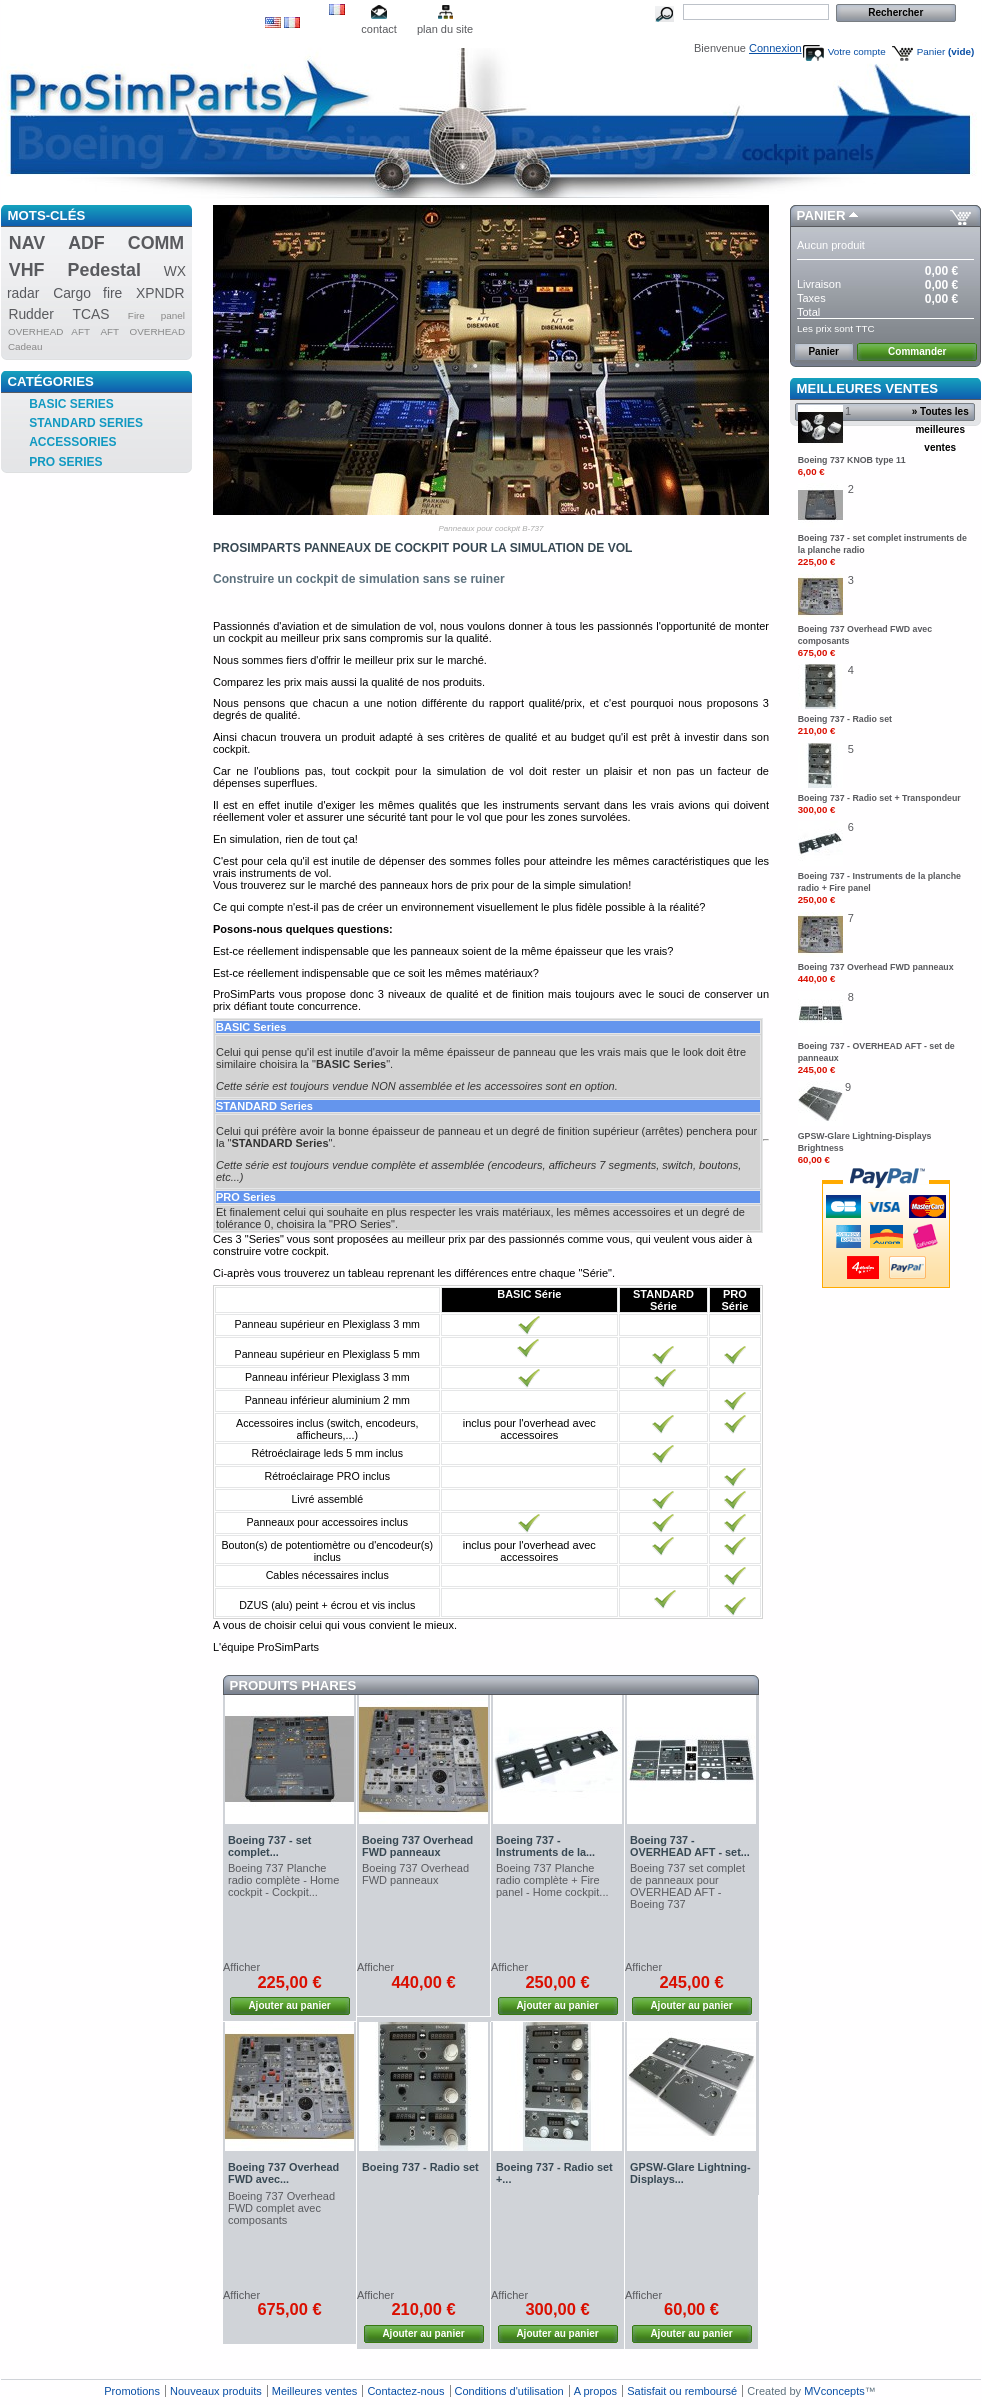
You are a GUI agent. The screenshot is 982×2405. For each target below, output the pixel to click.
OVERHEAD (157, 331)
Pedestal (104, 270)
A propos (595, 2391)
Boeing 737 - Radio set (420, 2167)
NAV (27, 243)
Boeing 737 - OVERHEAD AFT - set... (690, 1846)
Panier (946, 51)
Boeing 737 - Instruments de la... (545, 1846)
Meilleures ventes (867, 388)
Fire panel (156, 315)
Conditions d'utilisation (509, 2391)
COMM (156, 243)
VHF (27, 270)
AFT (109, 331)
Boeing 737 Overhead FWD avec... (283, 2173)
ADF (86, 243)
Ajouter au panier (289, 2005)
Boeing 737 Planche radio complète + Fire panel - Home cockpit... (552, 1880)
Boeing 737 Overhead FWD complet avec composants (281, 2208)
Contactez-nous (405, 2391)
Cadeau (25, 346)
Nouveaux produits (216, 2391)
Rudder (30, 314)
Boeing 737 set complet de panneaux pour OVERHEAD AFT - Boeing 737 (687, 1886)
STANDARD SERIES (86, 423)
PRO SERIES (65, 462)
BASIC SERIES (71, 404)
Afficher (241, 1967)
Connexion (775, 48)
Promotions (132, 2391)
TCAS (91, 314)
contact (378, 29)
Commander (917, 351)
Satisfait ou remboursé (682, 2391)
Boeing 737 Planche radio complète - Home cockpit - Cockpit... (283, 1880)
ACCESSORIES (72, 442)
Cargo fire (87, 293)
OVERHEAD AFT (49, 331)
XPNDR (160, 293)
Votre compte (857, 51)
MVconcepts (834, 2391)
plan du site (445, 29)
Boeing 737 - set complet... (269, 1846)
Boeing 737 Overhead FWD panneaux (417, 1846)
